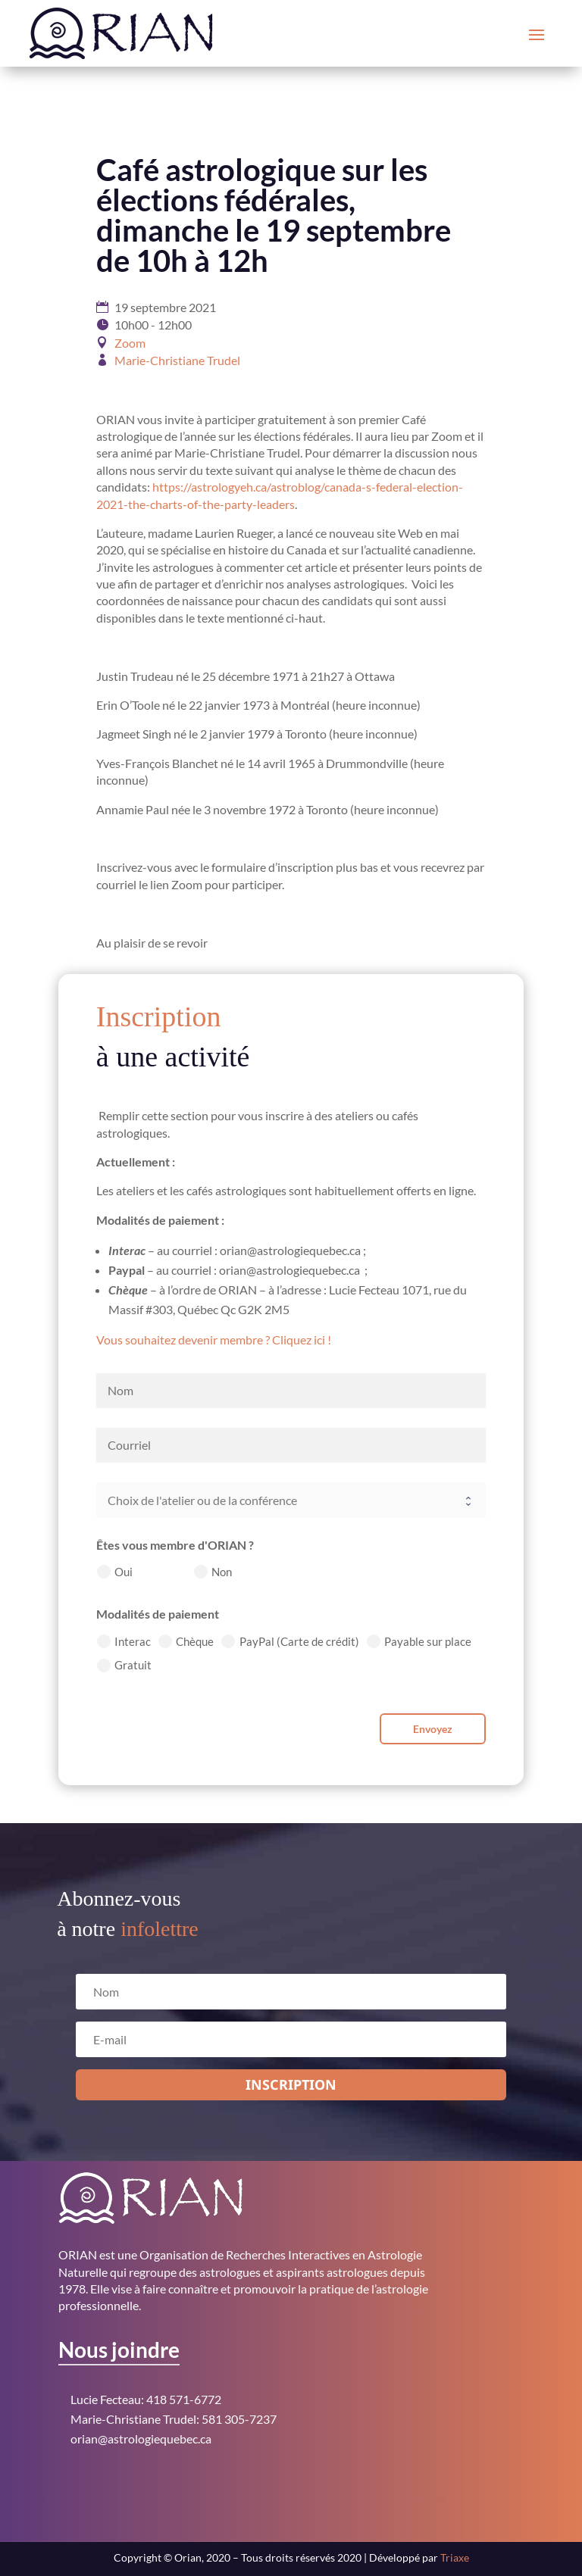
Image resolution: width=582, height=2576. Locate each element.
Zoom (130, 343)
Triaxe (454, 2557)
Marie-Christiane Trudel (177, 360)
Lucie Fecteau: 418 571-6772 (145, 2399)
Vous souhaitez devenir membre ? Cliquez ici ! (213, 1339)
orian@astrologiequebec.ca (140, 2438)
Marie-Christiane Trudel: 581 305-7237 (173, 2419)
